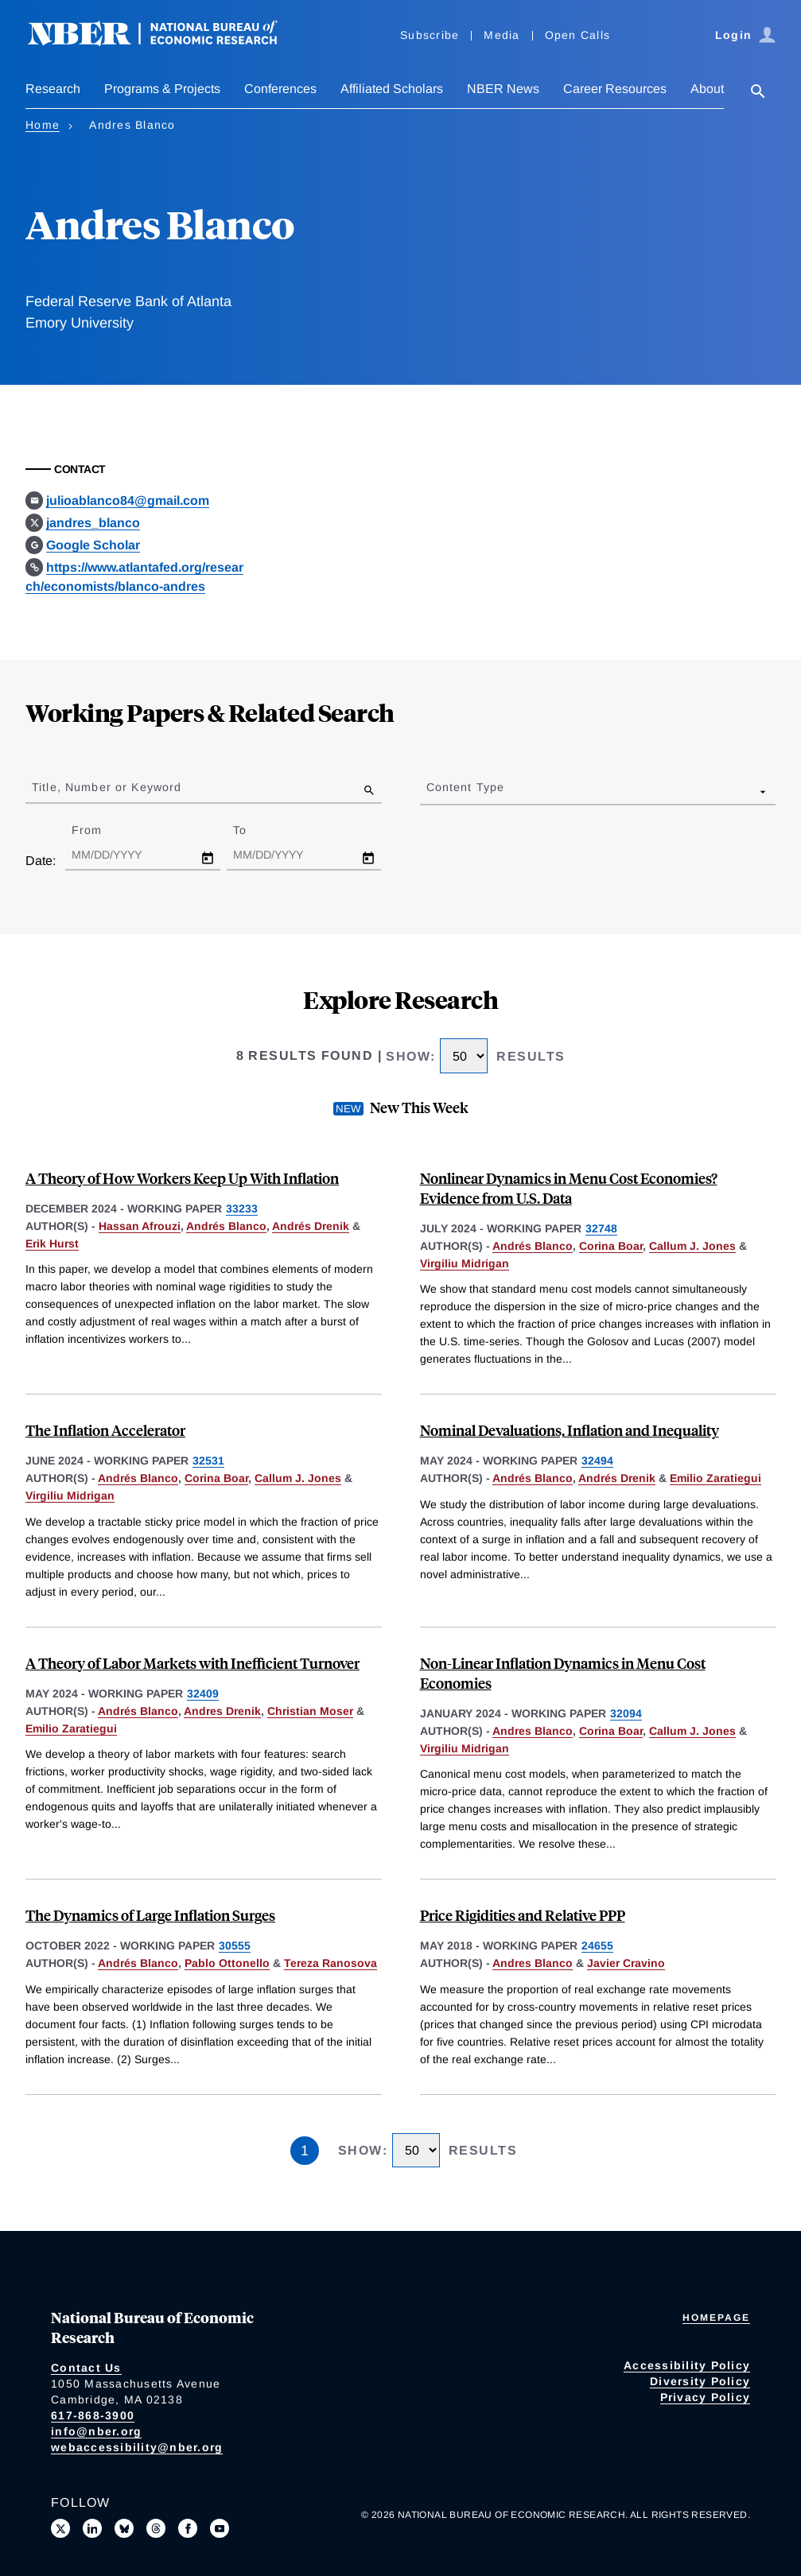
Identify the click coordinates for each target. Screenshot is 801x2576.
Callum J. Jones (692, 1246)
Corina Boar (611, 1246)
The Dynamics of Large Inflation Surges (150, 1915)
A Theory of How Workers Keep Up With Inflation (182, 1178)
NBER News (503, 88)
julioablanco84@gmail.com (127, 500)
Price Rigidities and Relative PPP (522, 1915)
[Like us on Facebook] (187, 2528)
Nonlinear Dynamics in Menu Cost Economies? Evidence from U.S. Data (568, 1188)
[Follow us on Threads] (155, 2528)
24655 (597, 1945)
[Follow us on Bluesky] (124, 2528)
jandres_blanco (93, 523)
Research (52, 88)
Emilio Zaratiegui (715, 1478)
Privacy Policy (705, 2397)
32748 (601, 1228)
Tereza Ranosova (330, 1963)
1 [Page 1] (305, 2151)
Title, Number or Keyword (106, 787)
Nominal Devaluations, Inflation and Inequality (569, 1430)
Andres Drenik (222, 1711)
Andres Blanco (532, 1730)
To (253, 830)
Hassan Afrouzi (140, 1226)
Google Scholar (93, 545)
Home (42, 124)
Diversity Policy (700, 2381)
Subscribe (429, 35)
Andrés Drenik (310, 1226)
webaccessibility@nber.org (137, 2447)
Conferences (280, 88)
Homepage (716, 2317)
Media (501, 35)
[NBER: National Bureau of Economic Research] (165, 41)
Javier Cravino (626, 1963)
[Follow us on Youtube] (219, 2528)
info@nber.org (96, 2431)
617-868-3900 (92, 2415)
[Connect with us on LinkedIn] (92, 2528)
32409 (203, 1693)
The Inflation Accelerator (105, 1430)
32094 (626, 1713)
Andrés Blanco (226, 1226)
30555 (235, 1945)
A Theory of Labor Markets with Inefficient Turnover (192, 1663)
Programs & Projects (162, 88)
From (101, 830)
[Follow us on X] (60, 2528)
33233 (242, 1208)
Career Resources (615, 88)
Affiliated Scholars (391, 88)
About (707, 88)
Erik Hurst (52, 1243)
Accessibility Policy (687, 2365)
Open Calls (578, 35)
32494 (597, 1460)
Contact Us (86, 2367)
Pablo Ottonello (227, 1963)
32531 (208, 1460)
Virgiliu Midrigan (464, 1263)
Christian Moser (310, 1711)
